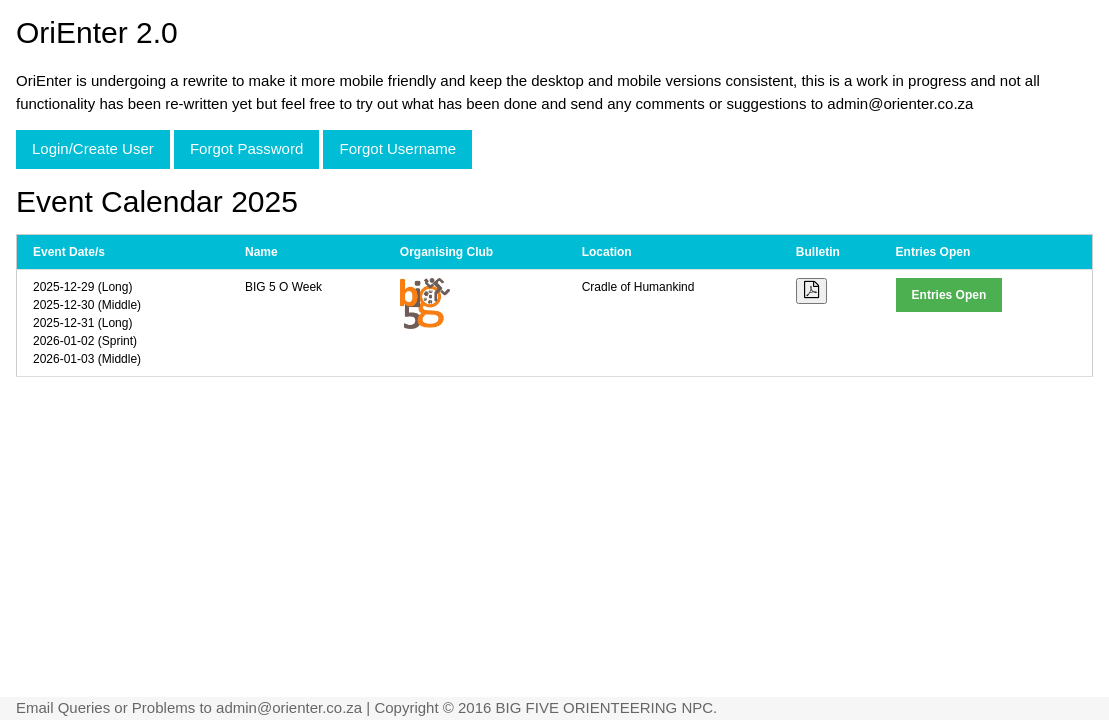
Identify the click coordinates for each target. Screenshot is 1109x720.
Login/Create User (93, 148)
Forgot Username (397, 148)
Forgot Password (246, 148)
